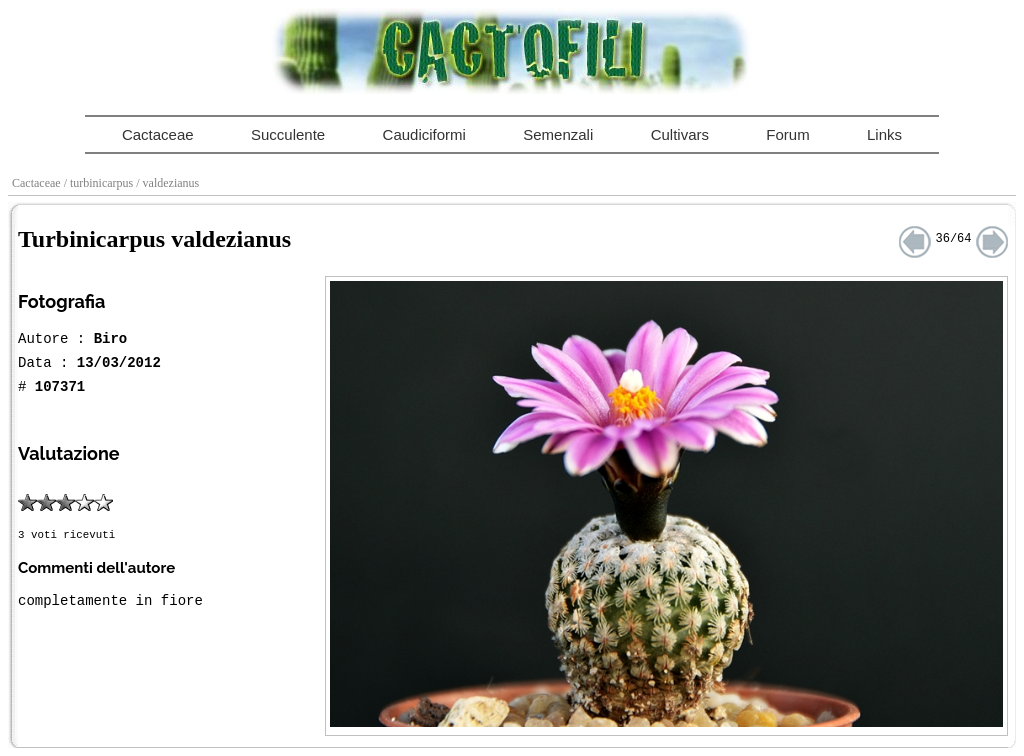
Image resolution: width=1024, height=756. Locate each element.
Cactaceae (158, 134)
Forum (787, 134)
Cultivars (680, 134)
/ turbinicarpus (100, 183)
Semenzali (558, 134)
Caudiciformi (424, 134)
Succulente (288, 134)
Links (884, 134)
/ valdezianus (169, 183)
